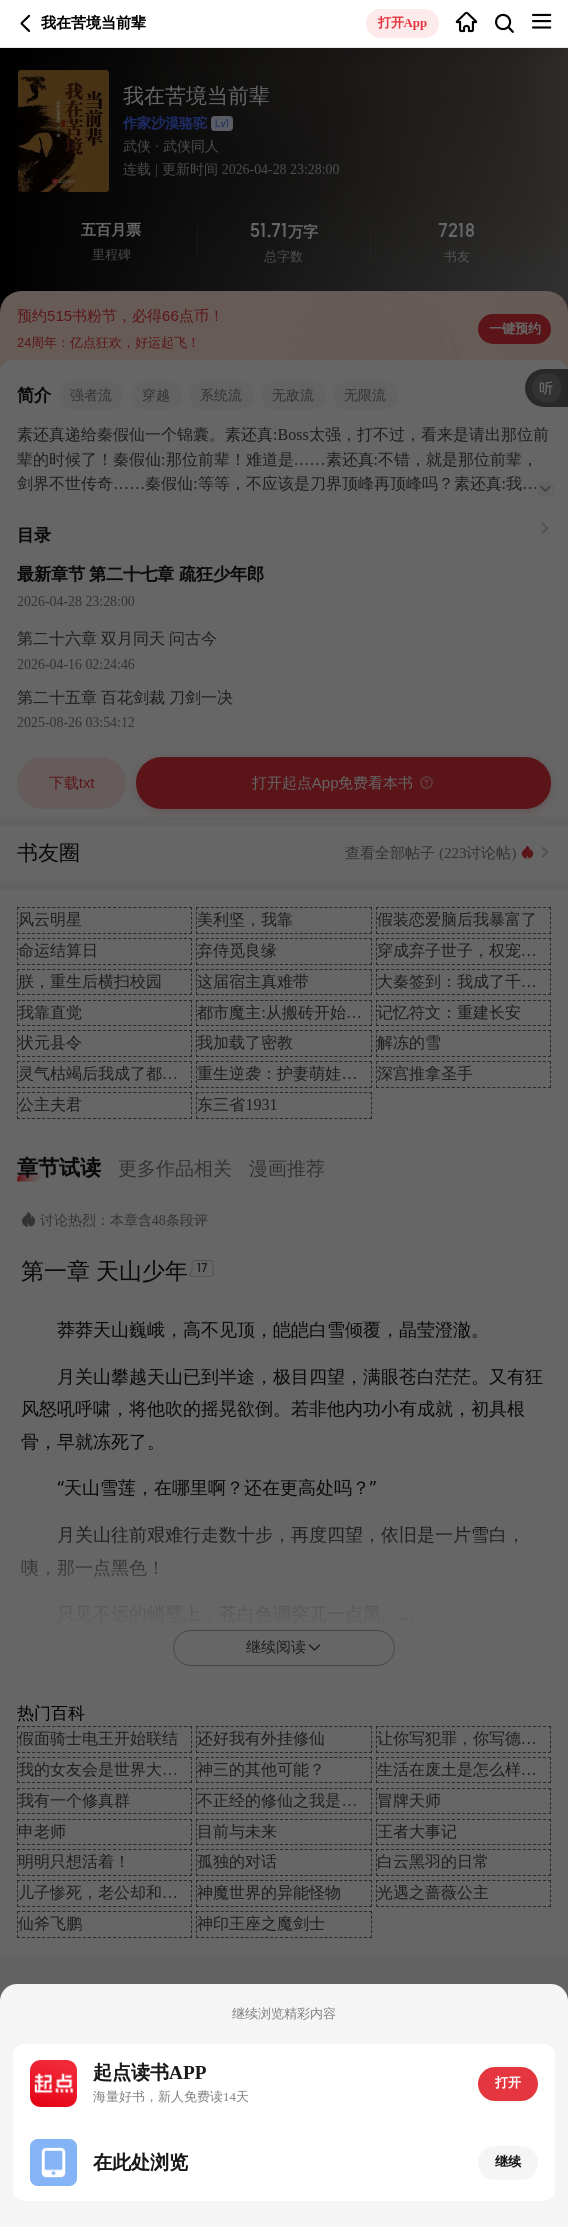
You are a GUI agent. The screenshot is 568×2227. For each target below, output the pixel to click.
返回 (26, 24)
